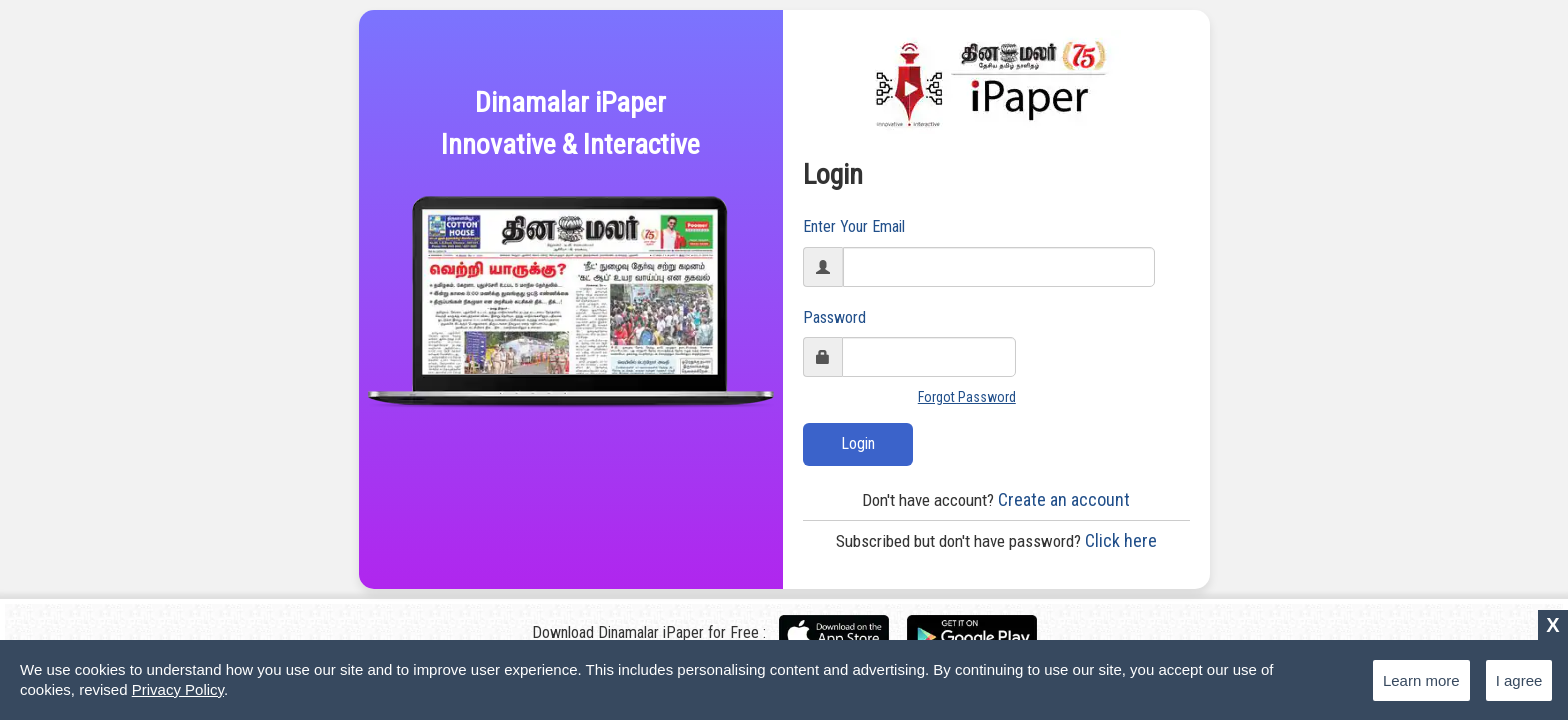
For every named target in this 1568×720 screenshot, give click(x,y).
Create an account (996, 499)
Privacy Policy (178, 689)
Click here (996, 540)
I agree (1519, 680)
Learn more (1421, 680)
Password (834, 317)
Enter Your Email (854, 226)
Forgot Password (967, 397)
